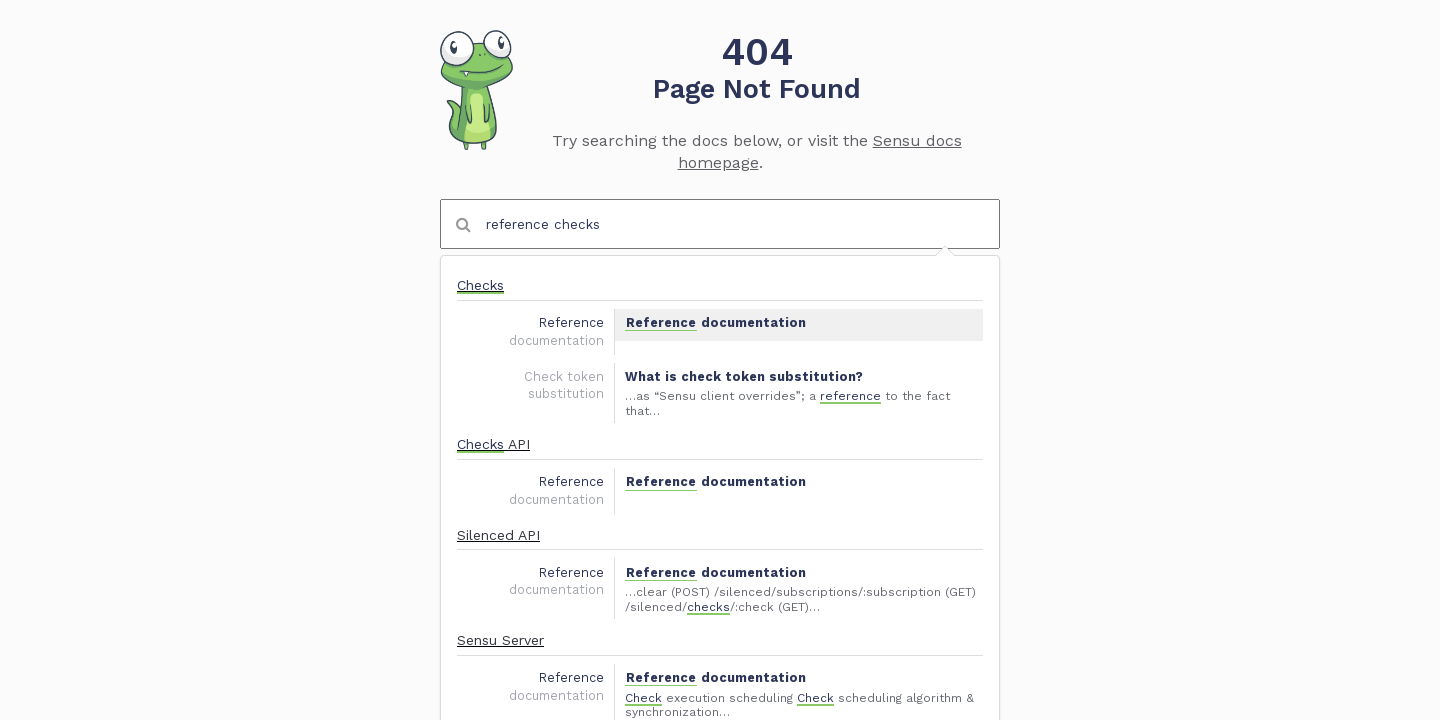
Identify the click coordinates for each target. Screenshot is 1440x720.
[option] (720, 309)
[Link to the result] (720, 309)
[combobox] (720, 224)
